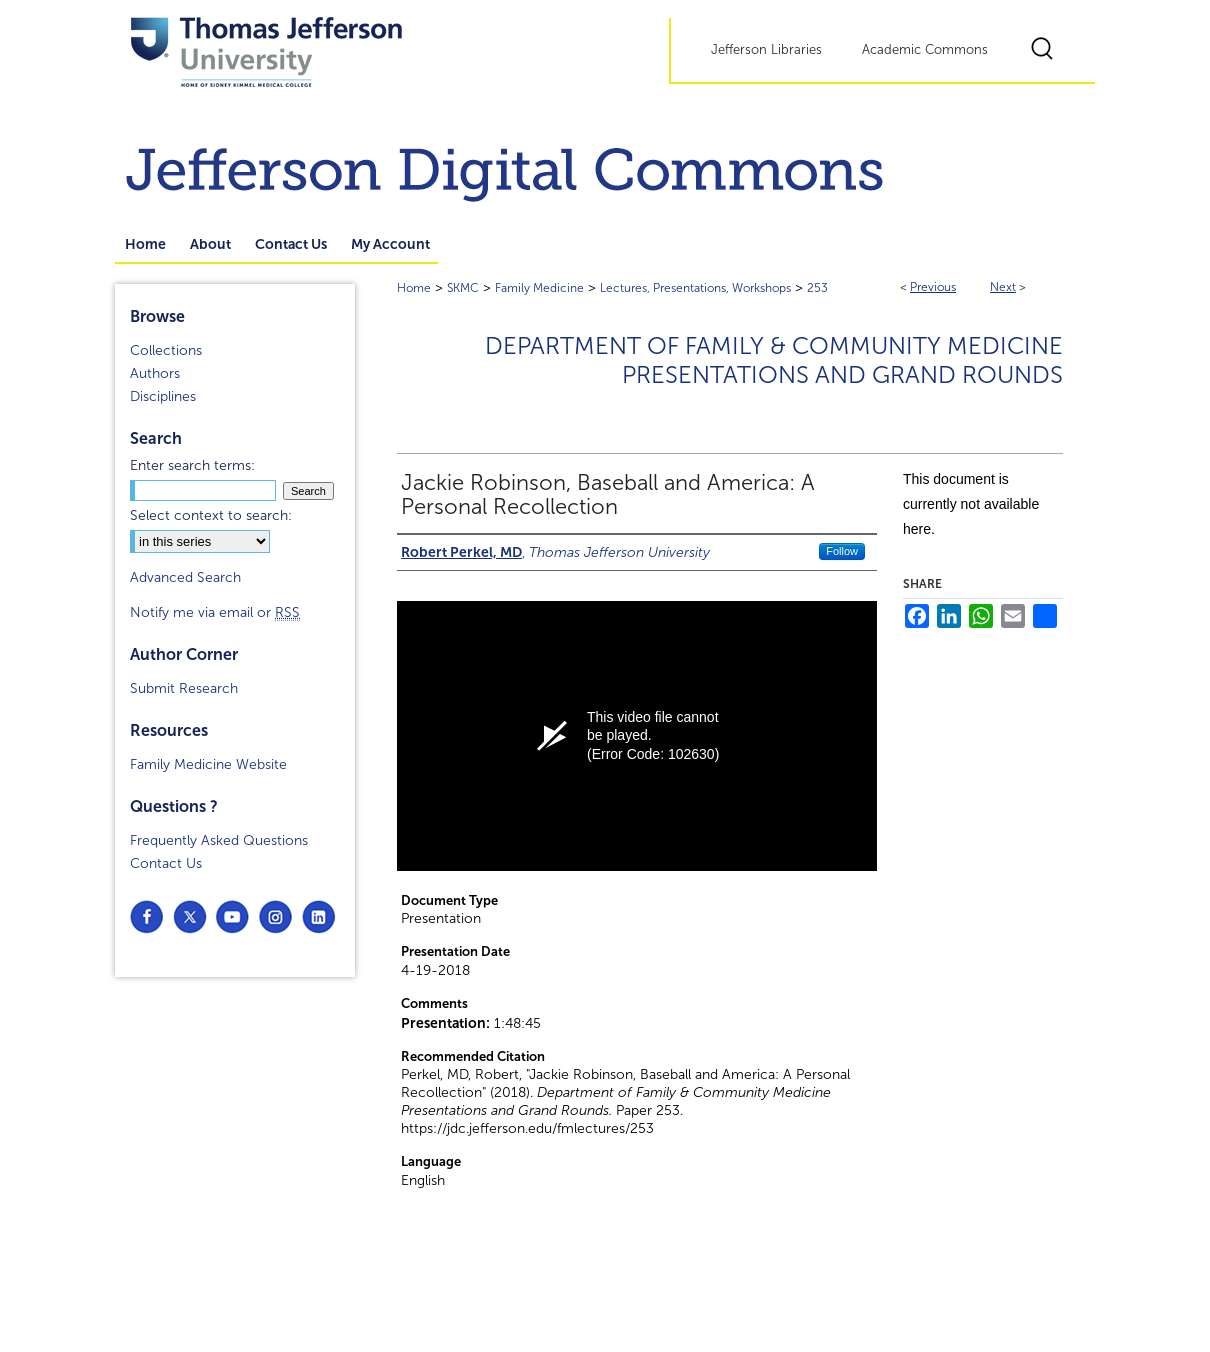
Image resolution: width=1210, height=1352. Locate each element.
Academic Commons (925, 50)
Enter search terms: (192, 465)
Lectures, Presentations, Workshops (695, 288)
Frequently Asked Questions (219, 840)
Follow (842, 551)
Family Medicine (539, 288)
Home (414, 288)
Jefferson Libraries (766, 50)
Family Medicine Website (208, 764)
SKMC (463, 288)
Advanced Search (185, 577)
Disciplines (163, 396)
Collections (166, 350)
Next (1003, 287)
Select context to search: (211, 515)
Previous (933, 287)
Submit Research (184, 688)
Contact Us (166, 863)
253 (817, 288)
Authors (155, 373)
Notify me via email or (215, 612)
